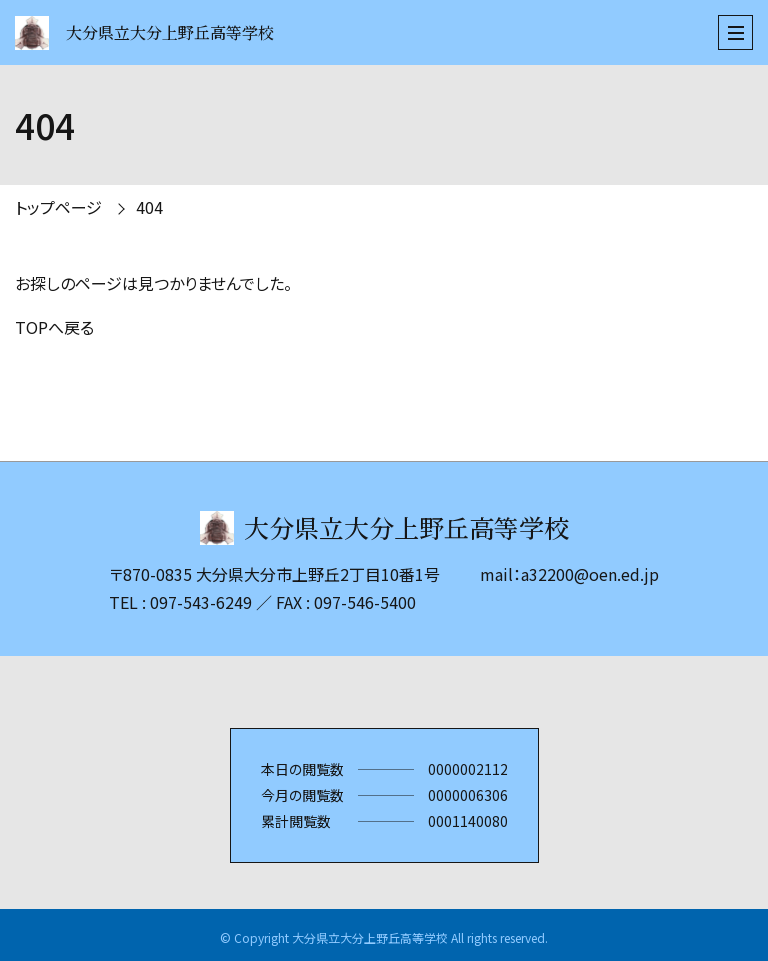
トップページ (58, 207)
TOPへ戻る (54, 327)
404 (149, 207)
